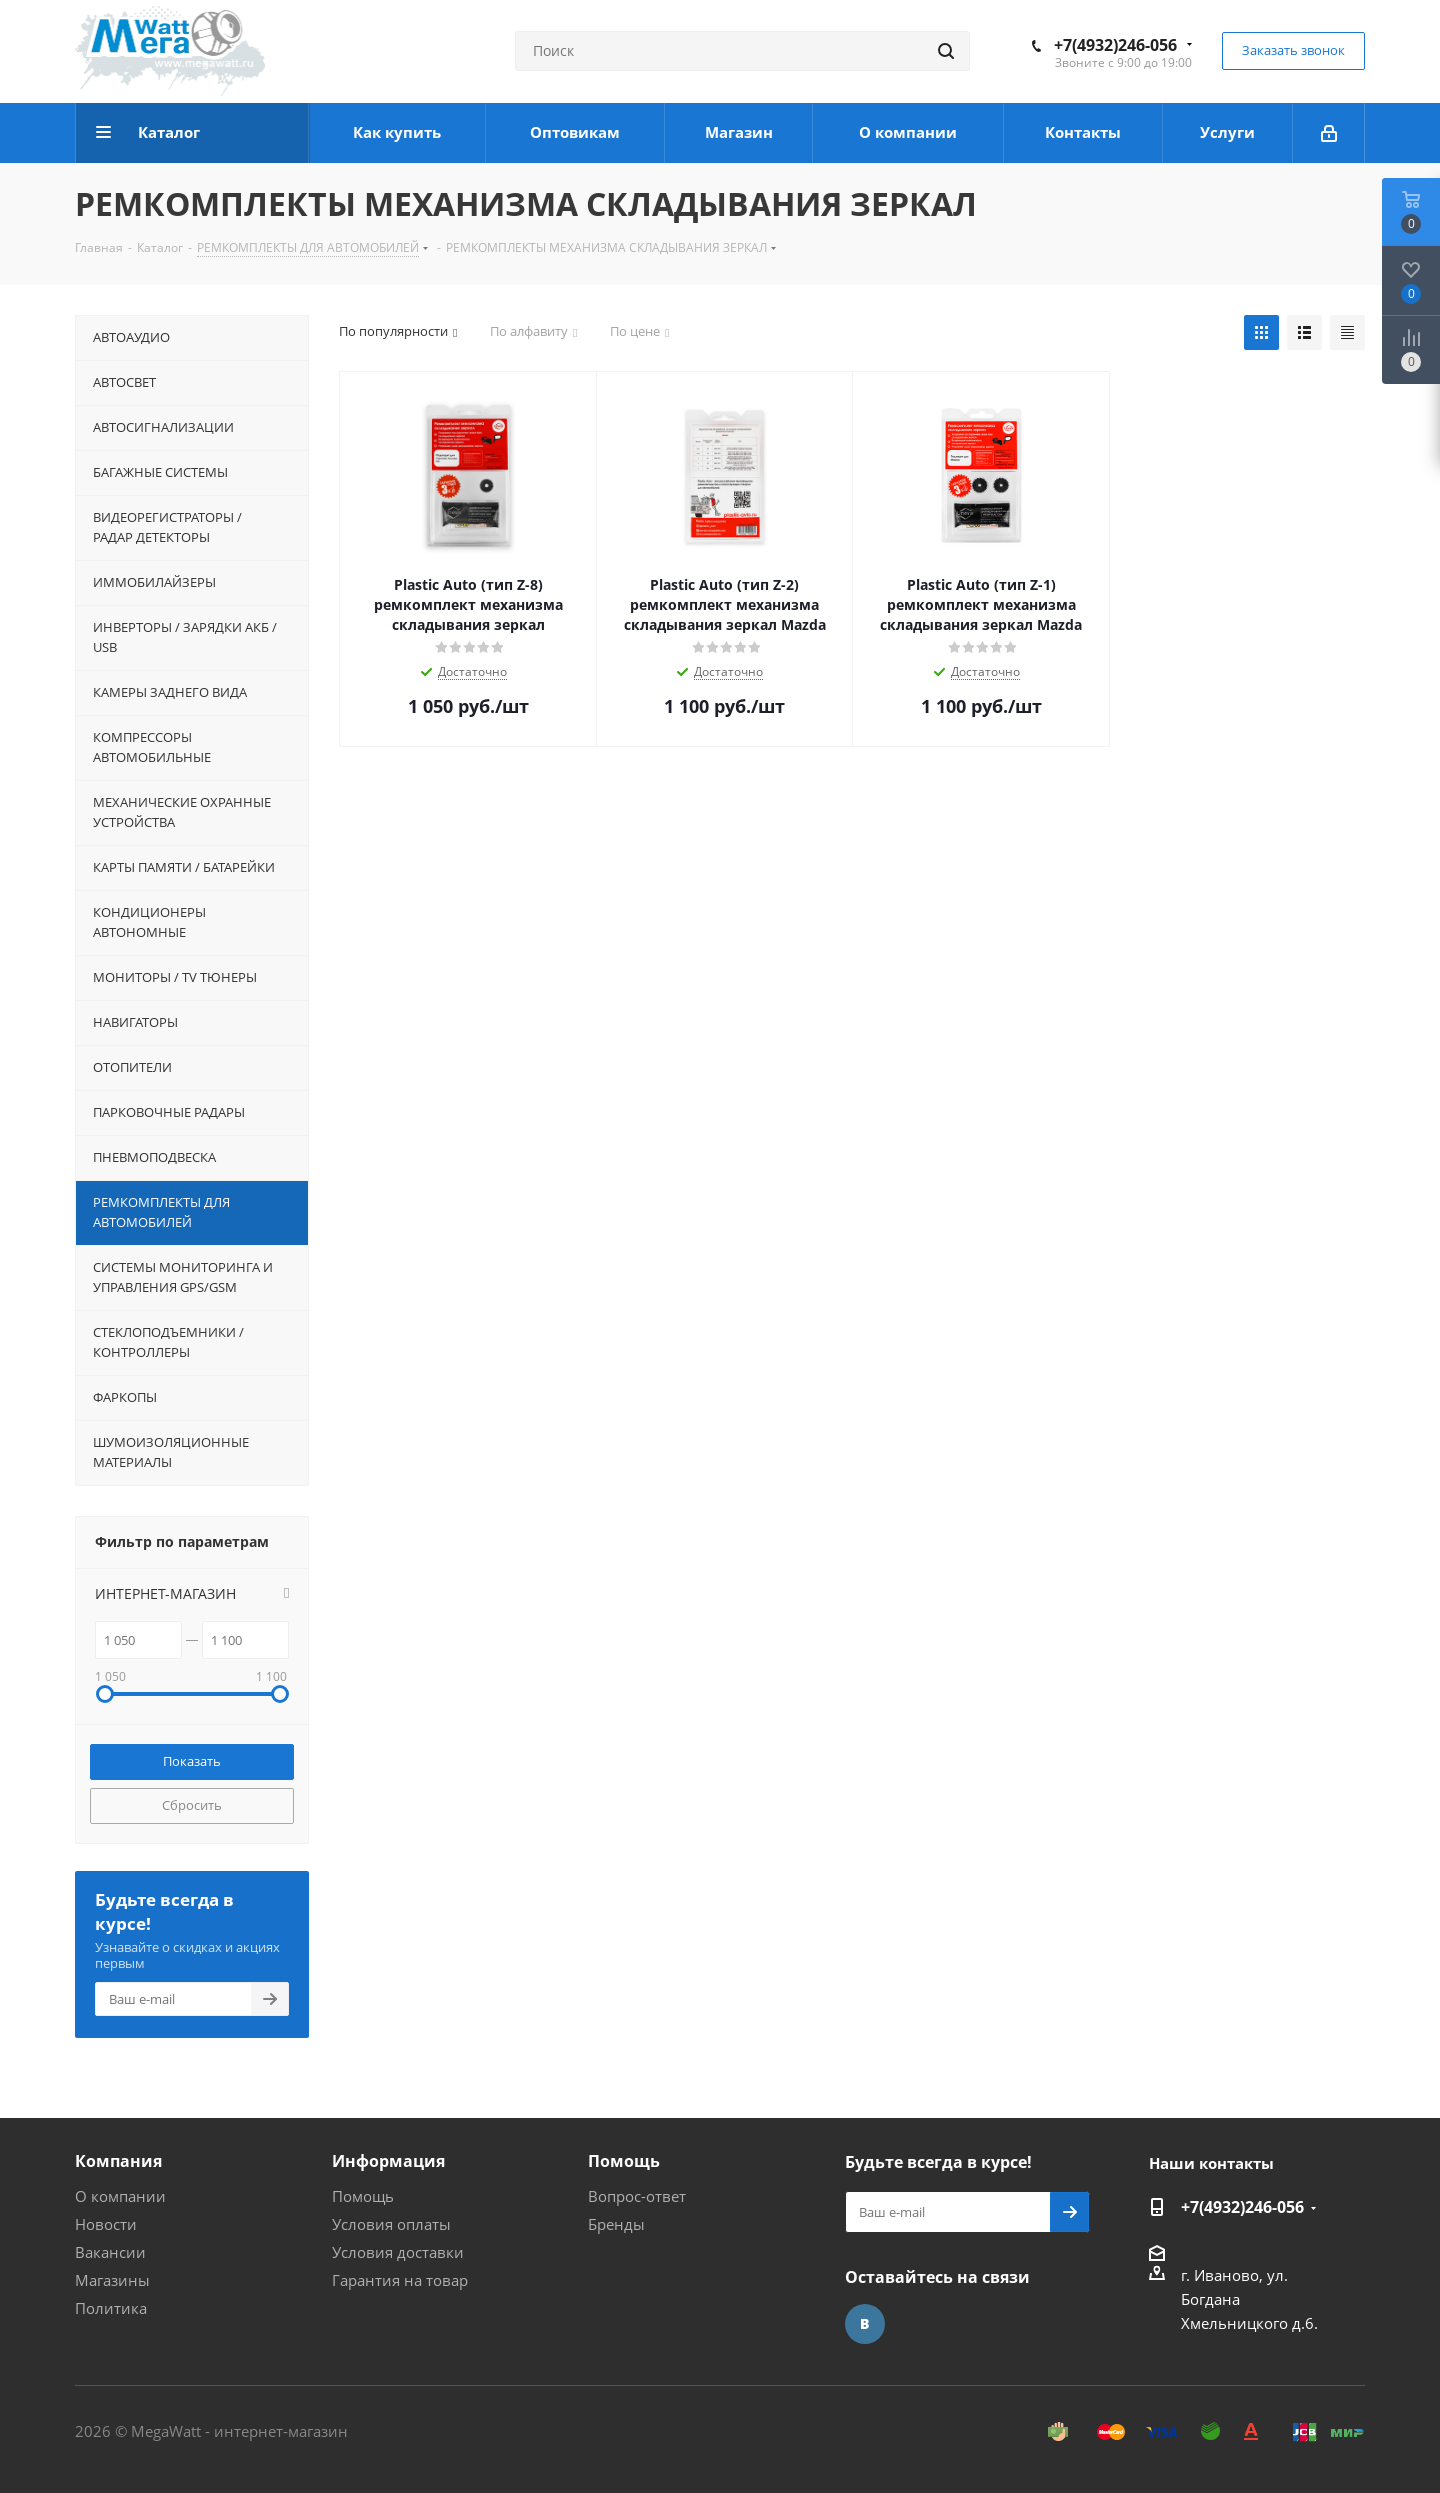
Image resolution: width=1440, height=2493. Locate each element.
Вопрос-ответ (637, 2196)
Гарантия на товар (400, 2280)
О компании (120, 2196)
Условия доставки (398, 2252)
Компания (118, 2161)
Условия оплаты (391, 2224)
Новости (106, 2224)
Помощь (363, 2196)
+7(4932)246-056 (1115, 45)
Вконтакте (865, 2324)
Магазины (112, 2280)
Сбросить (192, 1805)
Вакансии (110, 2252)
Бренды (616, 2224)
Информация (388, 2161)
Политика (111, 2308)
